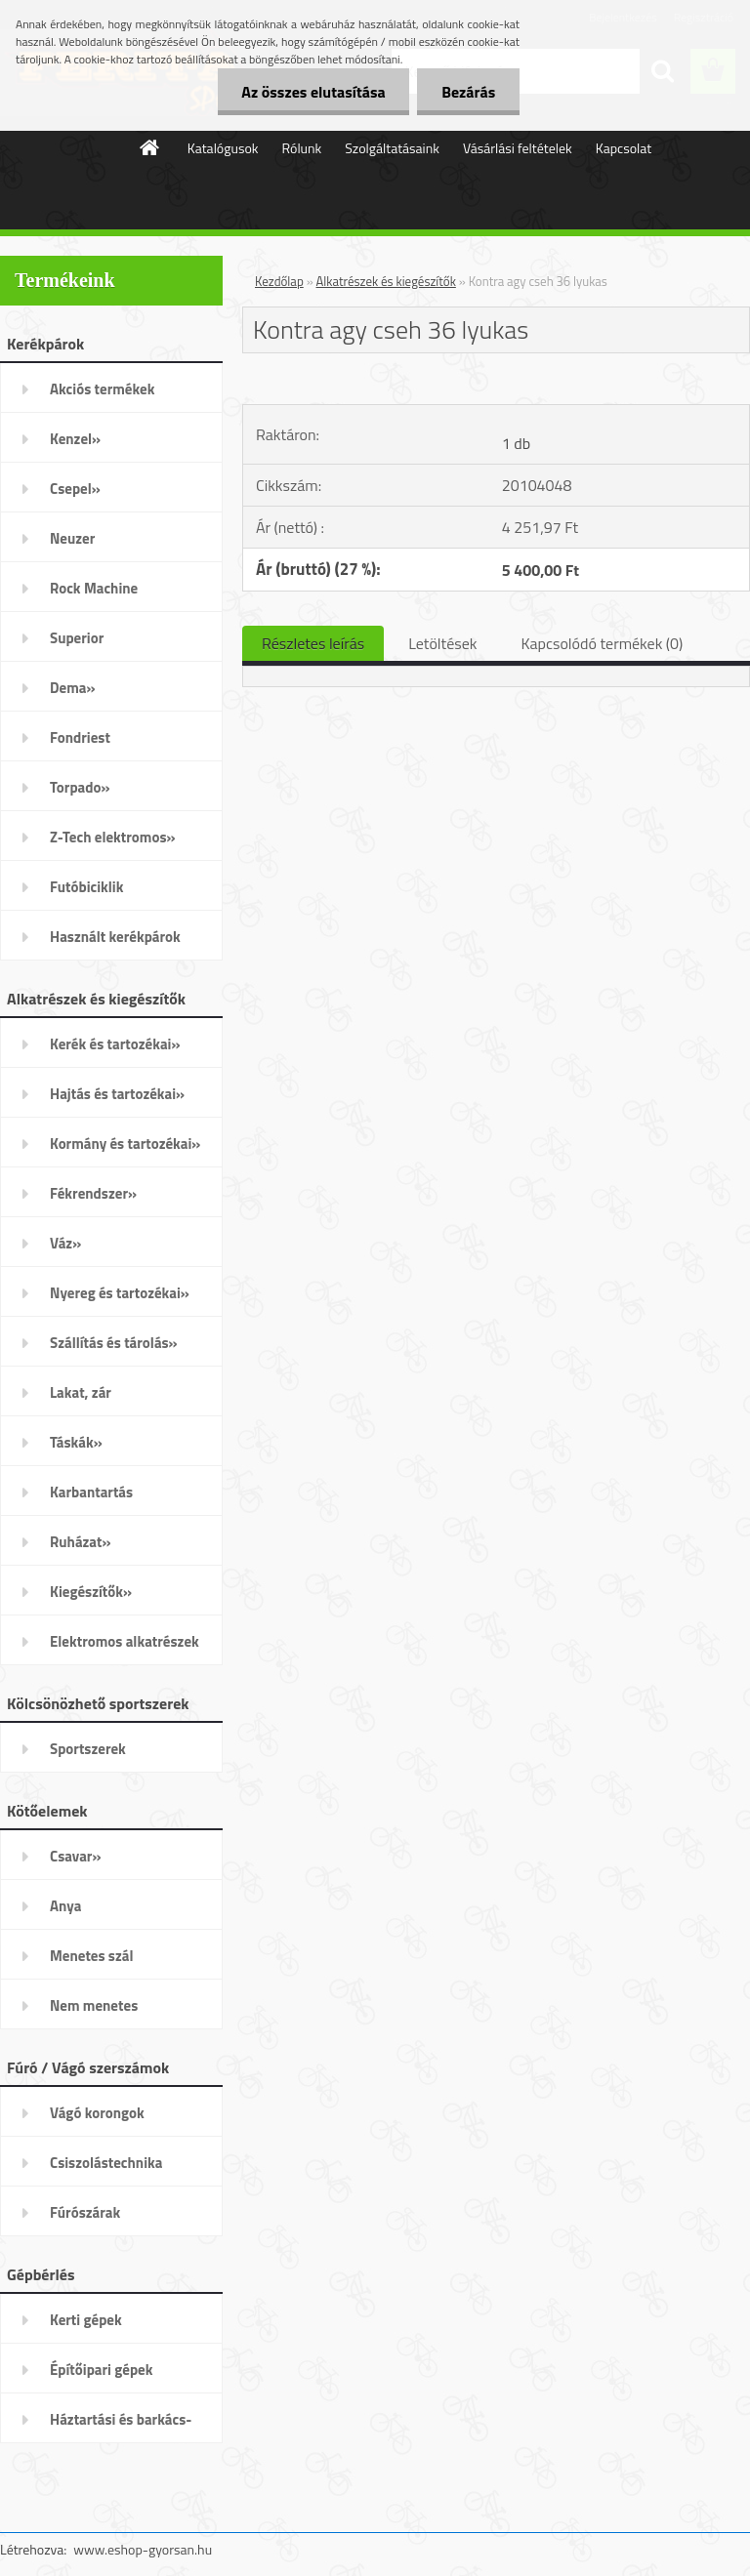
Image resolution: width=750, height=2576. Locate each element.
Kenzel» (75, 439)
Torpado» (80, 787)
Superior (77, 638)
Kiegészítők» (91, 1591)
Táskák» (76, 1442)
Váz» (65, 1243)
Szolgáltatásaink (392, 148)
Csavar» (75, 1856)
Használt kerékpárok (115, 936)
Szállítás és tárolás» (114, 1342)
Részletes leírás (313, 643)
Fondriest (80, 737)
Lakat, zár (80, 1392)
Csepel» (75, 488)
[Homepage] (150, 147)
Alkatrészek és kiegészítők (386, 281)
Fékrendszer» (93, 1193)
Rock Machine (94, 588)
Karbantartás (91, 1492)
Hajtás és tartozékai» (117, 1094)
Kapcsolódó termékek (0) (602, 643)
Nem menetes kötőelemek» (94, 2011)
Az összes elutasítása (313, 91)
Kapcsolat (624, 148)
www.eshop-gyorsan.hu (142, 2549)
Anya (65, 1906)
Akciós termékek (102, 389)
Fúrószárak (85, 2212)
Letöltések (442, 643)
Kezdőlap (279, 281)
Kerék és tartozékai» (115, 1044)
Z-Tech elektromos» (113, 837)
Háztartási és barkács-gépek (120, 2425)
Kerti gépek (86, 2320)
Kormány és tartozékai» (125, 1143)
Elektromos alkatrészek (124, 1641)
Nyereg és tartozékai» (119, 1293)
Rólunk (302, 148)
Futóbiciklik (86, 887)
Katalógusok (223, 148)
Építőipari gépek (101, 2369)
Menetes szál (91, 1955)
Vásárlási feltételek (517, 148)
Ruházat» (80, 1542)
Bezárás (468, 91)
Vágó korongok (97, 2113)
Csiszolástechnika (106, 2162)
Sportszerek (88, 1749)
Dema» (73, 687)
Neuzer (72, 538)
